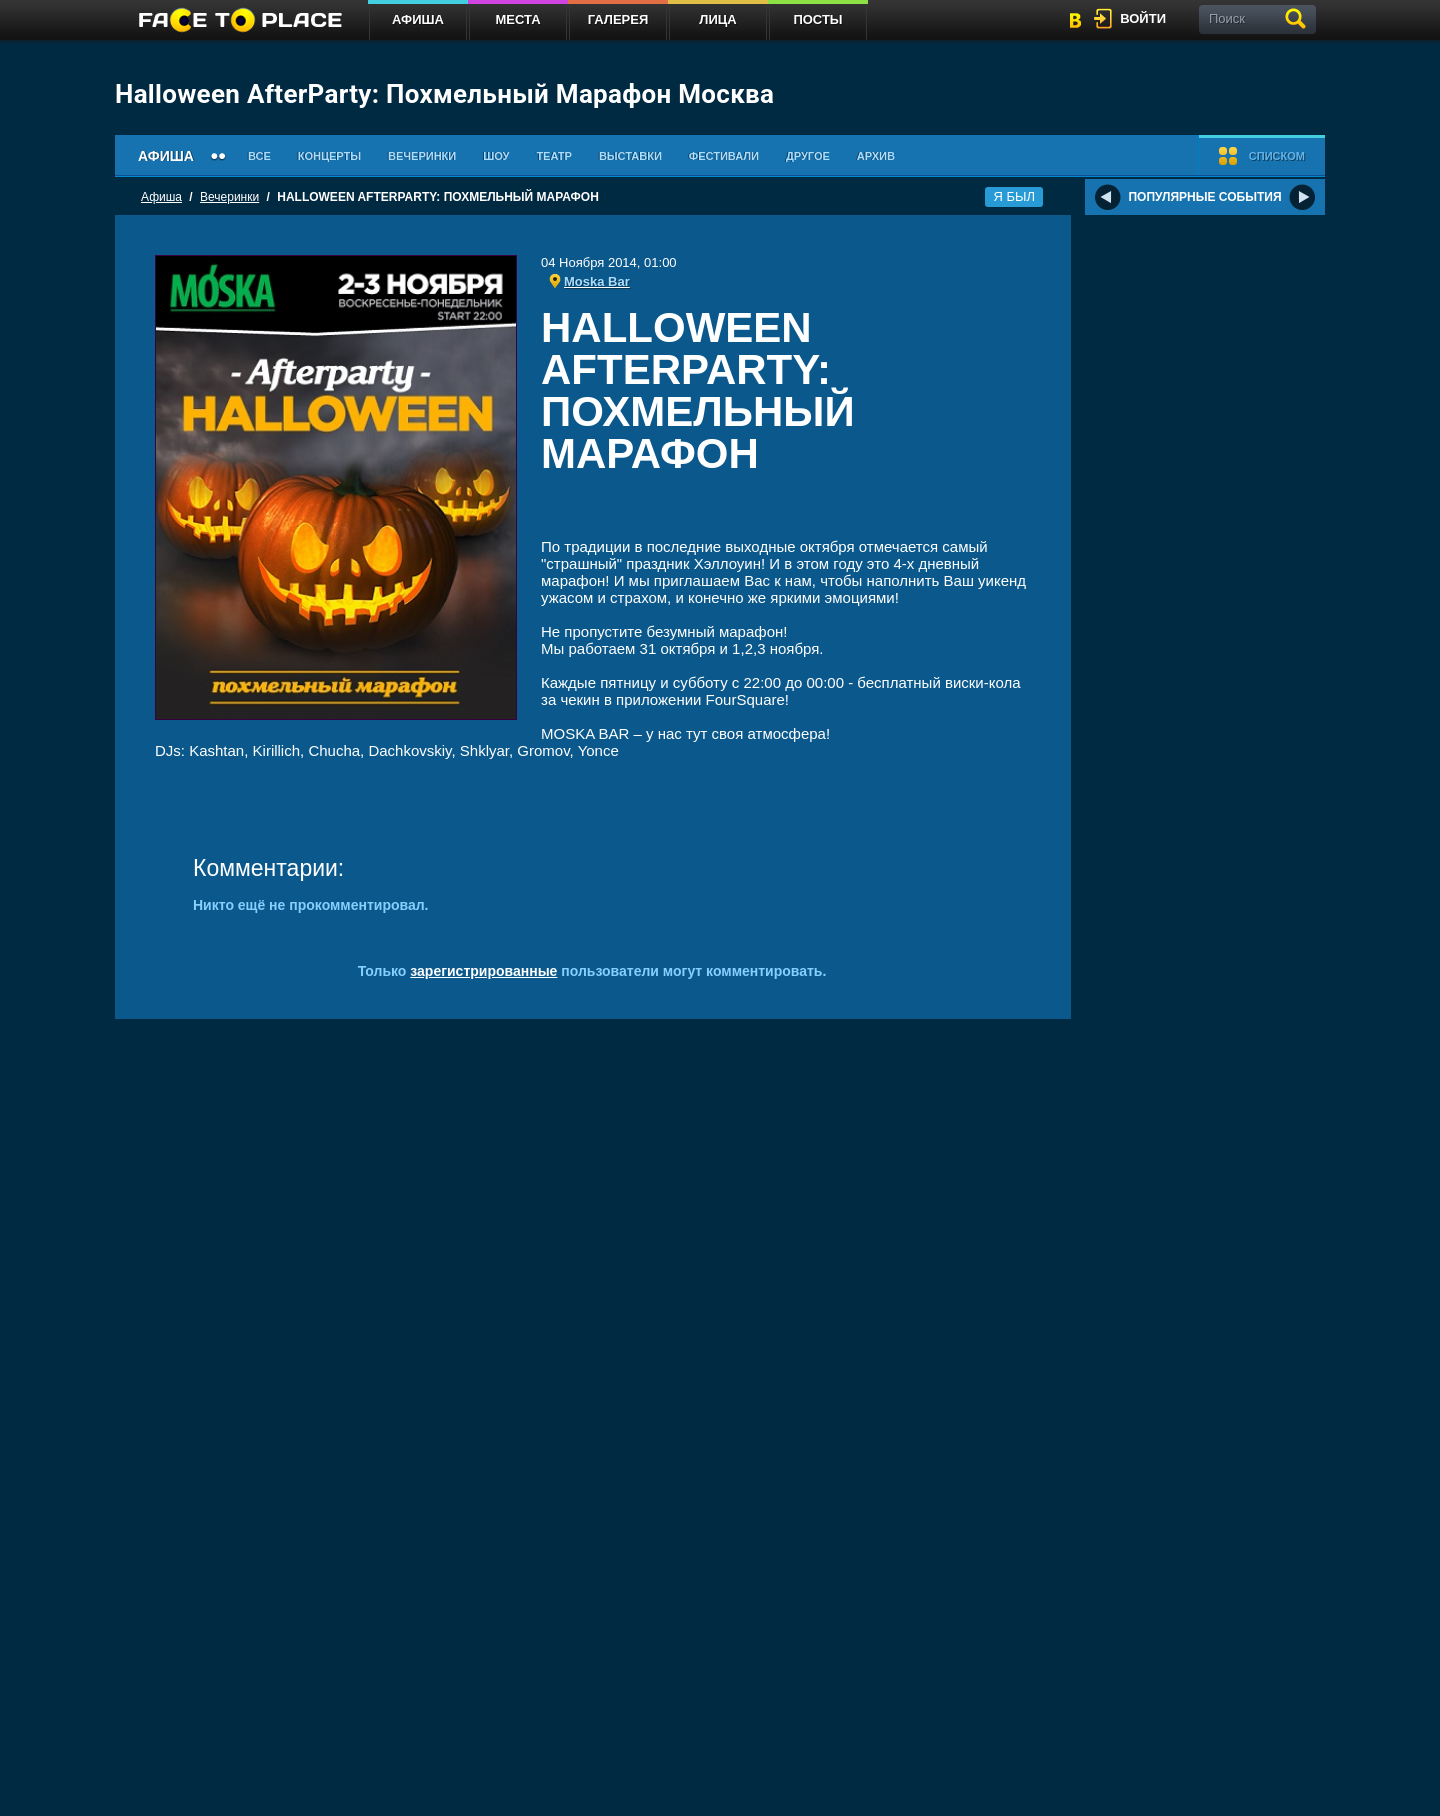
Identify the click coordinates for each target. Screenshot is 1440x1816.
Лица (717, 19)
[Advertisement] (786, 510)
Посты (817, 19)
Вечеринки (422, 156)
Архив (876, 156)
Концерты (329, 156)
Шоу (496, 156)
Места (517, 19)
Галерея (618, 19)
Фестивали (724, 156)
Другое (808, 156)
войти (1143, 18)
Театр (554, 156)
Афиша (418, 19)
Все (259, 156)
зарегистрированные (483, 971)
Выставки (630, 156)
